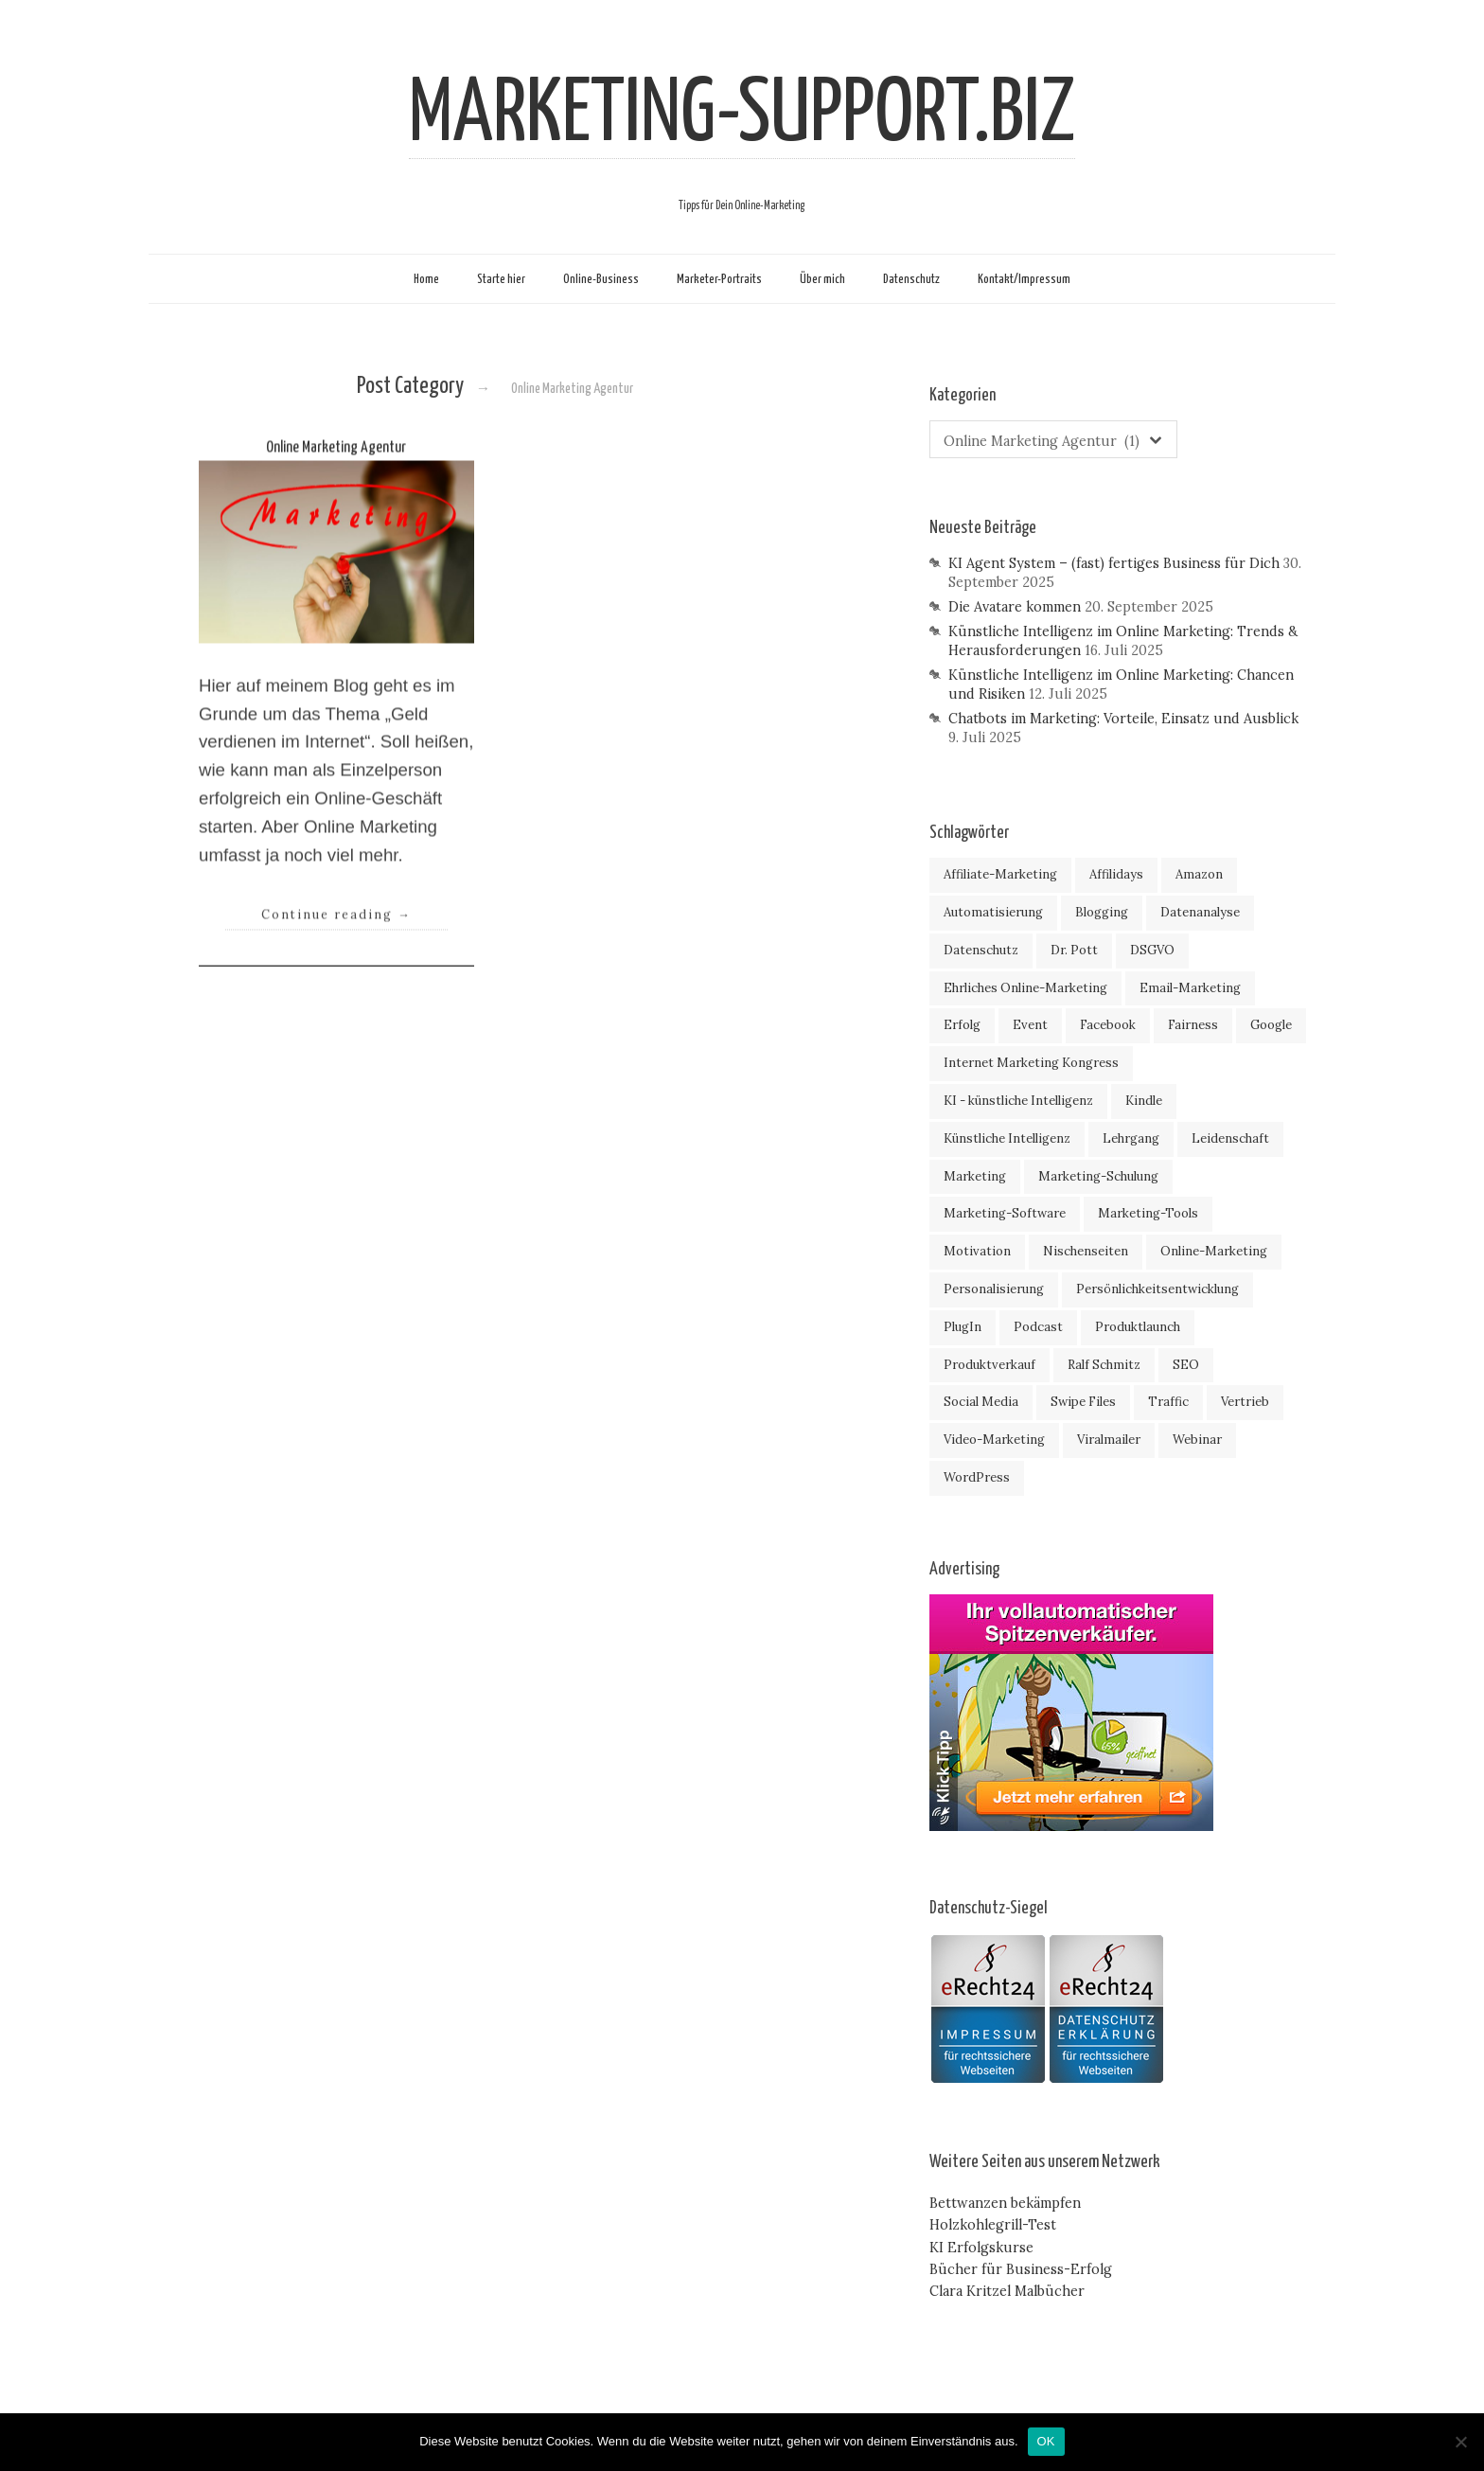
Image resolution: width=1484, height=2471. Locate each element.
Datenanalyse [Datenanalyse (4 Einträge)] (1200, 912)
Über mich (822, 279)
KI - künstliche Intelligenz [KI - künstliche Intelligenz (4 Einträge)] (1018, 1101)
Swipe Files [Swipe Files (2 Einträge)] (1083, 1402)
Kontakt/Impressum (1024, 279)
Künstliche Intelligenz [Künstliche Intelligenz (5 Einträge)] (1007, 1138)
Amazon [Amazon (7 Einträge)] (1199, 874)
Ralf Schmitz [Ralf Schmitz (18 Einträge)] (1104, 1365)
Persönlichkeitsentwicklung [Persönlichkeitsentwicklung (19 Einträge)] (1157, 1289)
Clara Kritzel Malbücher (1007, 2291)
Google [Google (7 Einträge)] (1271, 1025)
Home (426, 279)
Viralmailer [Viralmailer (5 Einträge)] (1108, 1439)
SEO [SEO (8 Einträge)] (1186, 1365)
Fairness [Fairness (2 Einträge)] (1193, 1025)
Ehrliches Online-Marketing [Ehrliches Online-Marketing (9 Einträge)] (1025, 988)
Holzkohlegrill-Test (992, 2224)
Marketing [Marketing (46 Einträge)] (975, 1176)
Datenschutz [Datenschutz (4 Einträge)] (981, 950)
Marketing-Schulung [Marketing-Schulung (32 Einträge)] (1098, 1176)
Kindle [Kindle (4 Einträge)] (1143, 1101)
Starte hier (501, 279)
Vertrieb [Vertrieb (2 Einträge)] (1245, 1402)
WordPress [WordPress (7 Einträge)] (977, 1477)
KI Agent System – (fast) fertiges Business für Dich (1114, 563)
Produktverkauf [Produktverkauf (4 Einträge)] (989, 1365)
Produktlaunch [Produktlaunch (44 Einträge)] (1137, 1327)
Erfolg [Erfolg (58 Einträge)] (962, 1025)
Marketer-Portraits (719, 279)
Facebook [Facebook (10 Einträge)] (1108, 1025)
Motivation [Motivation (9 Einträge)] (977, 1251)
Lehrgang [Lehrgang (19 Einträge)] (1131, 1138)
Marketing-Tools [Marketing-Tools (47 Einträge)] (1148, 1213)
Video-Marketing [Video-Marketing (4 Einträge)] (994, 1439)
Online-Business (601, 279)
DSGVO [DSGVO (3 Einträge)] (1152, 950)
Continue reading (336, 942)
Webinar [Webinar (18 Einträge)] (1197, 1439)
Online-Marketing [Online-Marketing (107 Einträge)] (1213, 1251)
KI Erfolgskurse (981, 2247)
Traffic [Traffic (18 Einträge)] (1168, 1402)
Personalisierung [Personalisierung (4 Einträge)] (994, 1289)
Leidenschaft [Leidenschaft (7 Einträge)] (1230, 1138)
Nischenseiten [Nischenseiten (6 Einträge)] (1085, 1251)
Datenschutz (911, 279)
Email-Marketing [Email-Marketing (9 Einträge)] (1190, 988)
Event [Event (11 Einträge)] (1030, 1025)
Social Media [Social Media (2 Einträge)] (981, 1402)
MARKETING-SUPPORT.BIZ (742, 115)
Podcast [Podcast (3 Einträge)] (1038, 1327)
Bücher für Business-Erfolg (1020, 2269)
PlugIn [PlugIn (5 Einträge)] (962, 1327)
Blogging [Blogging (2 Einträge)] (1101, 912)
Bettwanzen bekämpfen (1005, 2203)
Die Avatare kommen (1014, 606)
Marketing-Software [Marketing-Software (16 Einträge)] (1005, 1213)
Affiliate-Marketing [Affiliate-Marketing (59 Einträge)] (1000, 874)
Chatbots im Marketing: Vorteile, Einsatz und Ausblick (1123, 718)
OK (1046, 2441)
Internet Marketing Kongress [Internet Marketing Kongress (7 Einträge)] (1031, 1063)
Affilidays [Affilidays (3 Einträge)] (1116, 874)
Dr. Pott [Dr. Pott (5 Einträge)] (1074, 950)
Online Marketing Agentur (336, 476)
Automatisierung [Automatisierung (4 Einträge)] (993, 912)
